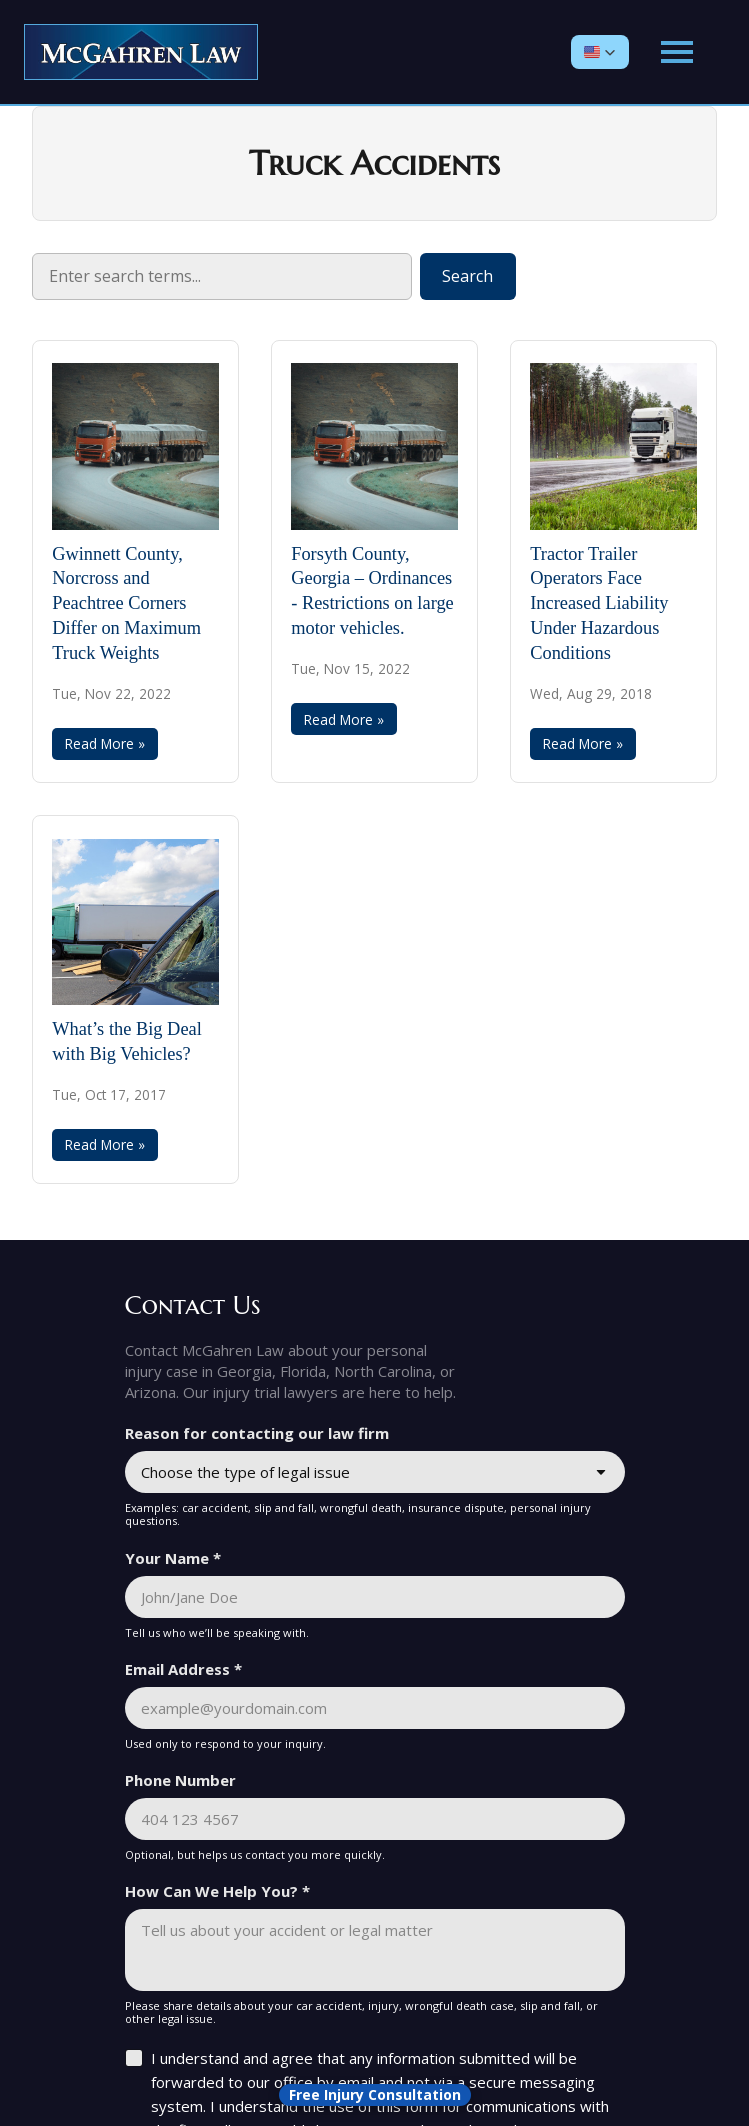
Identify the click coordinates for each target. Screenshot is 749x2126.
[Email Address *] (375, 1708)
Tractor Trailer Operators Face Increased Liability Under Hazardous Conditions (599, 603)
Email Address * (183, 1669)
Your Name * (173, 1558)
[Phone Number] (375, 1819)
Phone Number (180, 1780)
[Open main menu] (677, 52)
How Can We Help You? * (217, 1891)
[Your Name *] (375, 1597)
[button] (600, 52)
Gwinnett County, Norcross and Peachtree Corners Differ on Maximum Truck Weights (126, 603)
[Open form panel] (375, 2095)
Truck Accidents (374, 164)
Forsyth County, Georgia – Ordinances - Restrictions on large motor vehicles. (372, 591)
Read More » (105, 743)
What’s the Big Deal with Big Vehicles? (127, 1041)
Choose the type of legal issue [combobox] (245, 1472)
